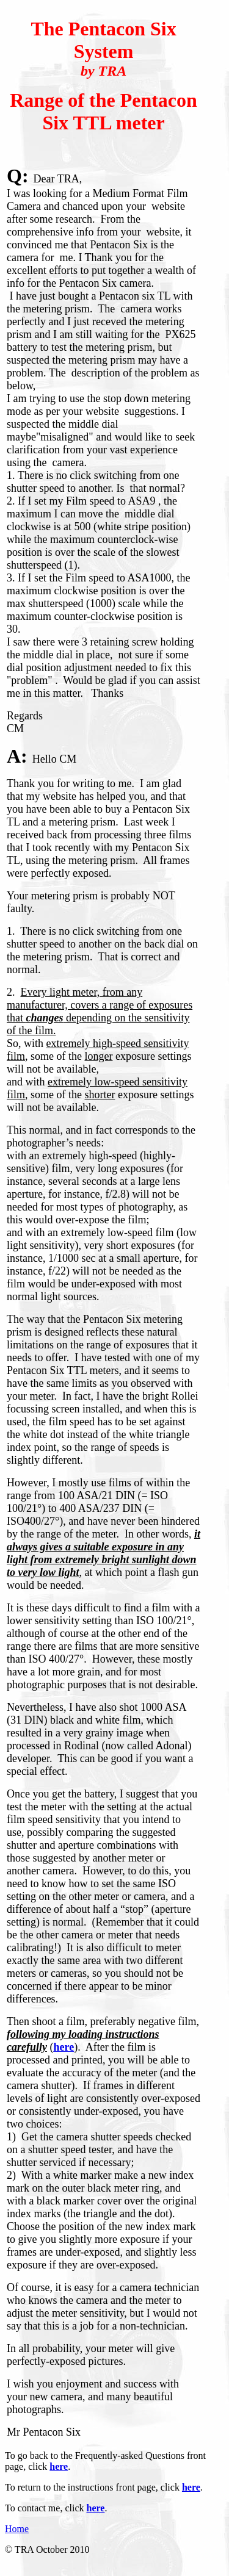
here (63, 2047)
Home (17, 2529)
